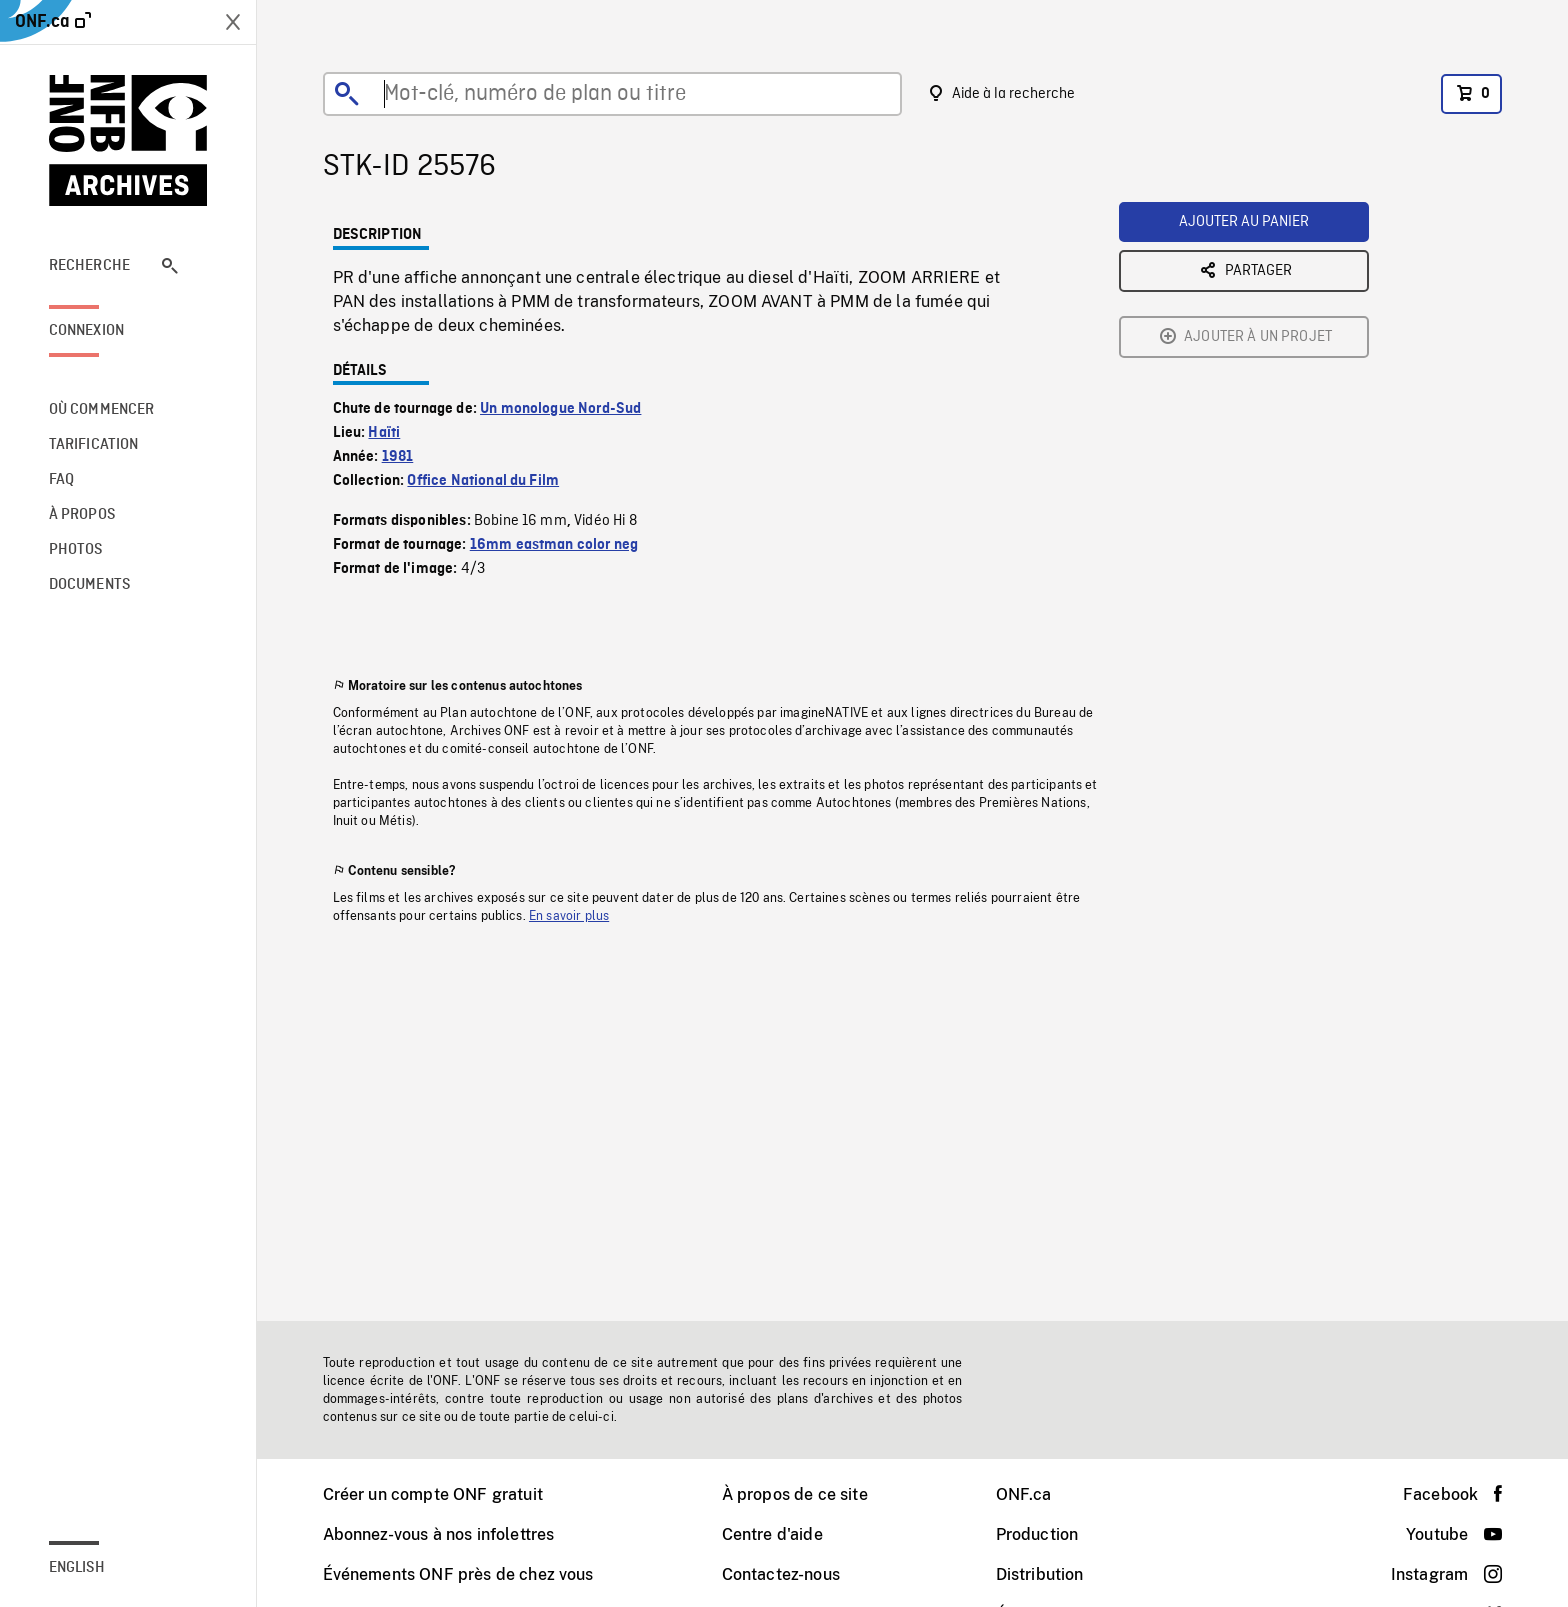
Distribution (1040, 1574)
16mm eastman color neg (554, 545)
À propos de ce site (795, 1494)
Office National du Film (483, 481)
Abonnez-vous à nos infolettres (439, 1534)
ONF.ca (1024, 1494)
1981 (398, 457)
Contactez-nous (781, 1574)
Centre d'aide (772, 1534)
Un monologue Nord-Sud (560, 409)
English (77, 1568)
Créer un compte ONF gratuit (433, 1494)
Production (1037, 1534)
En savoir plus (569, 916)
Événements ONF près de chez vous (458, 1574)
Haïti (384, 433)
